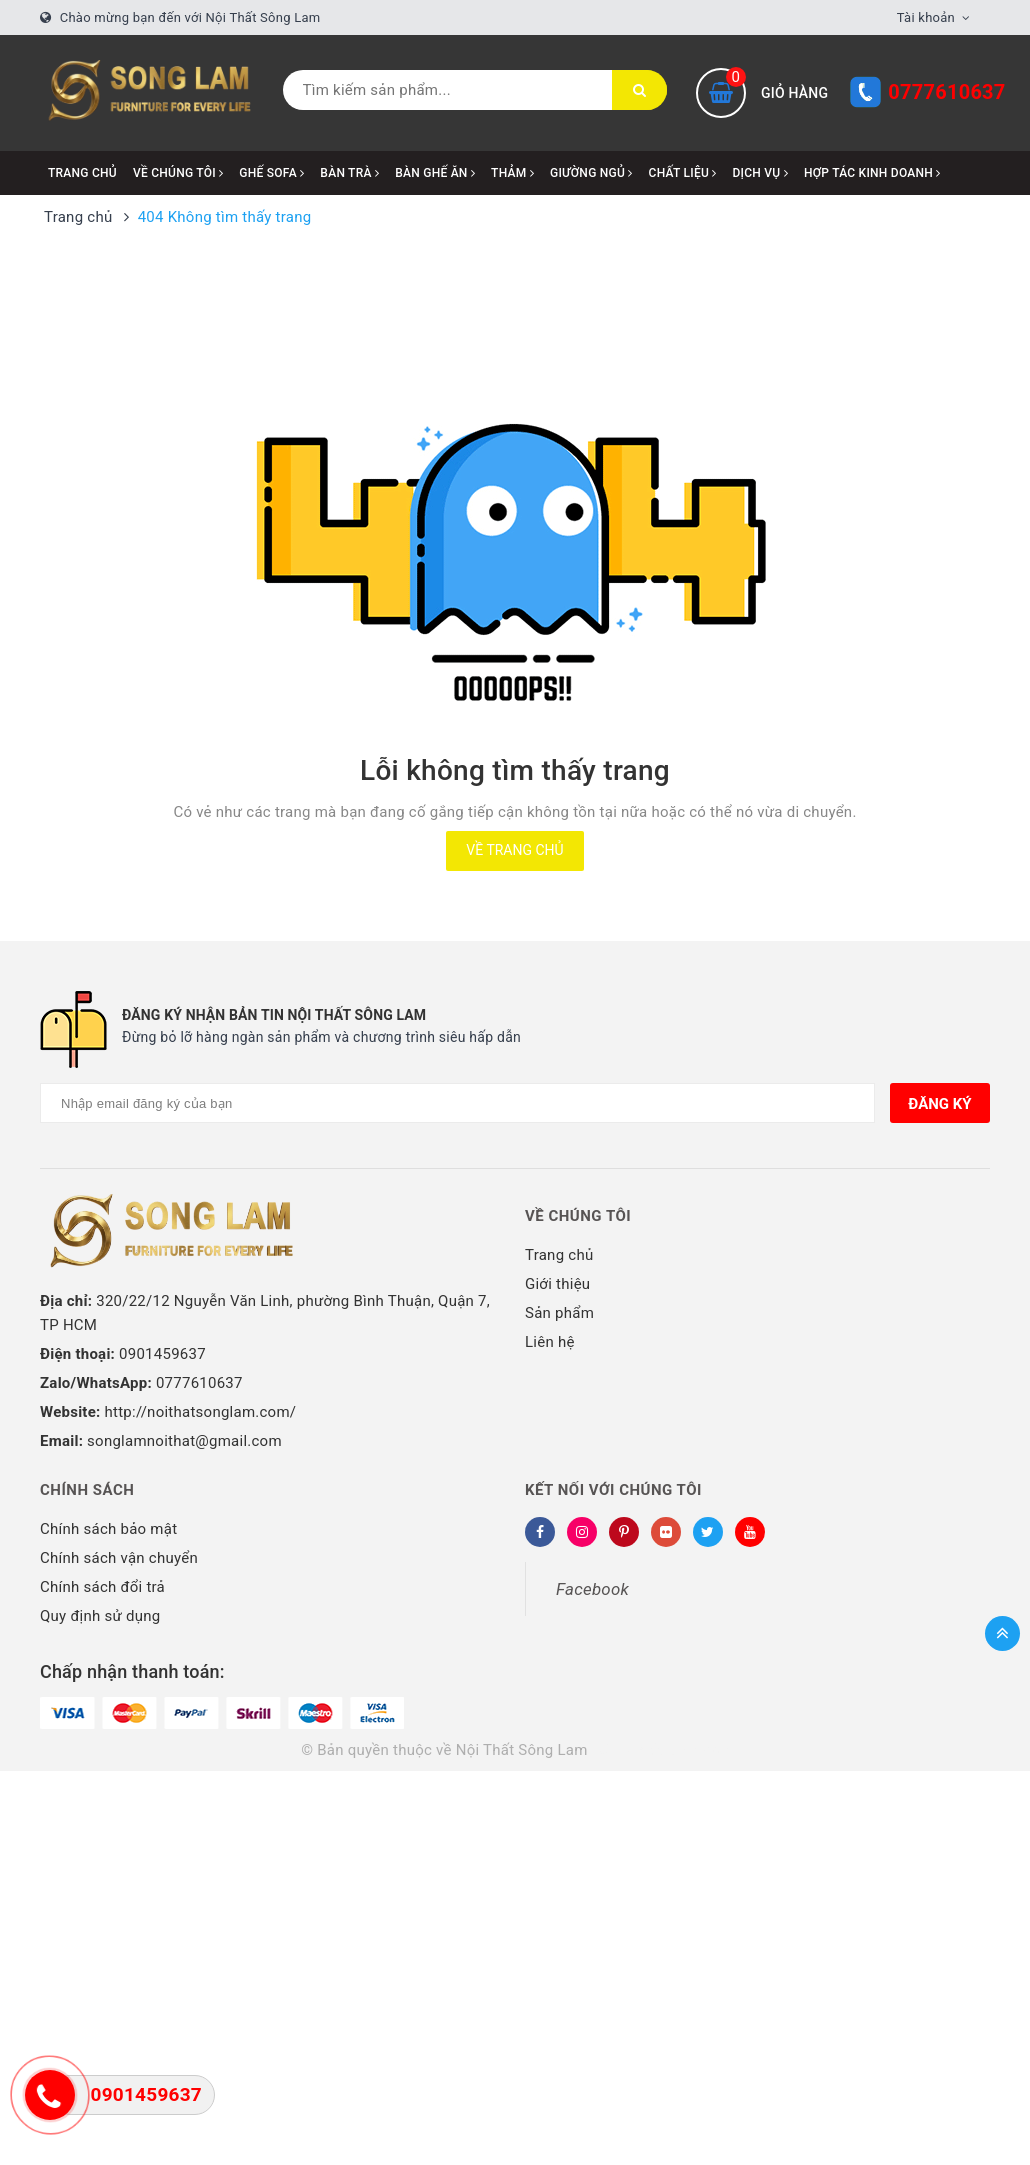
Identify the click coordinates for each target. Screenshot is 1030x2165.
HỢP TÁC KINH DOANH (872, 173)
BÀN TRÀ (349, 173)
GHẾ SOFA (271, 173)
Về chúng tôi (578, 1216)
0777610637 (946, 92)
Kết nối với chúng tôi (613, 1490)
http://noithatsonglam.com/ (201, 1412)
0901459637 (162, 1354)
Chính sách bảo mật (108, 1529)
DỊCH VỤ (760, 173)
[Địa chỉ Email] (457, 1103)
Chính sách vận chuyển (119, 1558)
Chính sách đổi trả (102, 1587)
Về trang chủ (514, 850)
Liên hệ (550, 1342)
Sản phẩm (559, 1313)
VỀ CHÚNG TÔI (178, 173)
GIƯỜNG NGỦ (591, 173)
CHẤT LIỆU (683, 173)
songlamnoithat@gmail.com (184, 1441)
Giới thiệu (557, 1284)
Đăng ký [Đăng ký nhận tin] (939, 1104)
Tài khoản (926, 17)
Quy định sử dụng (100, 1616)
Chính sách (87, 1490)
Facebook (592, 1589)
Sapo (711, 1750)
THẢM (512, 173)
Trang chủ (82, 173)
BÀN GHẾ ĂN (435, 173)
